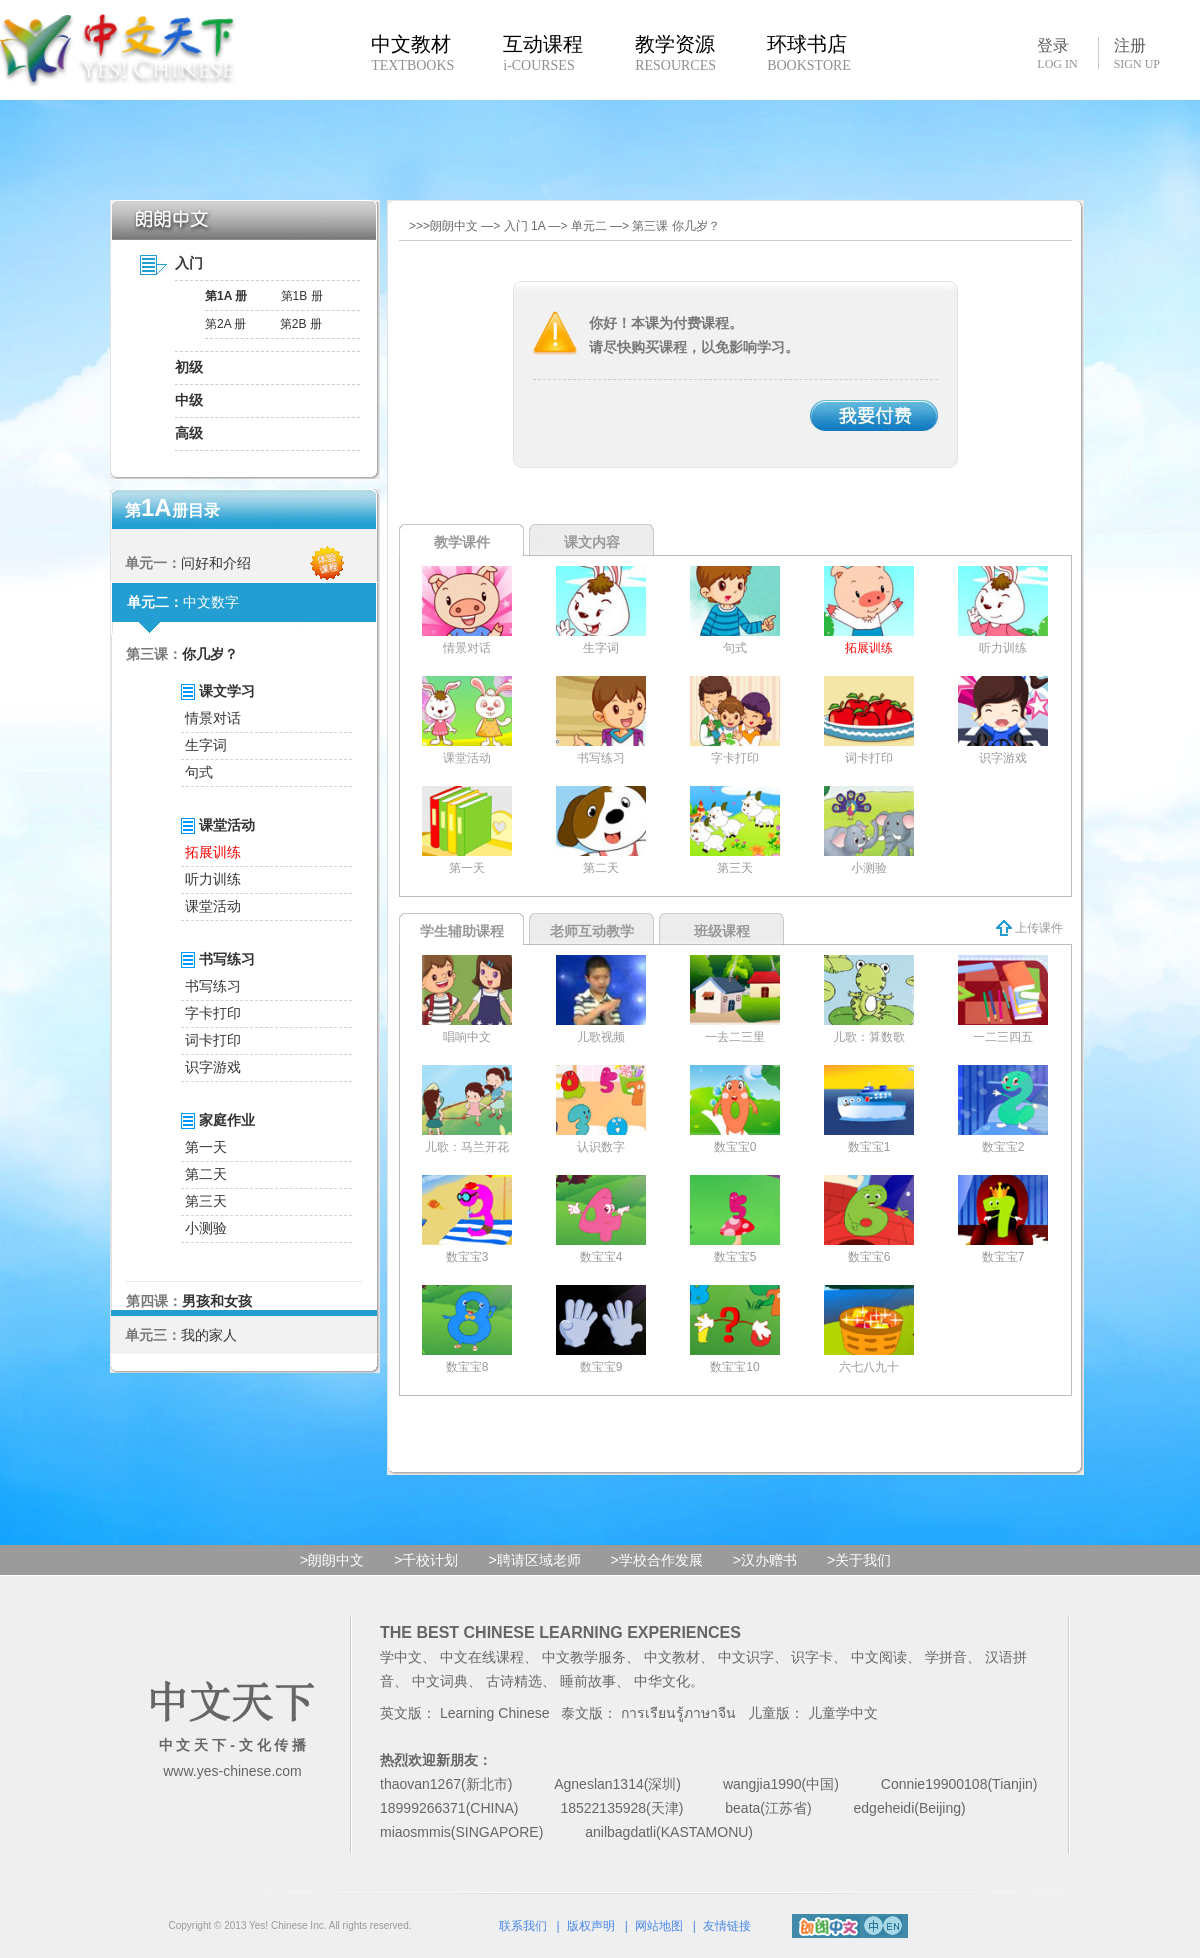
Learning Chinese (495, 1713)
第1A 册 (226, 296)
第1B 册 (302, 296)
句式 (199, 772)
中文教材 (672, 1657)
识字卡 (812, 1657)
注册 (1137, 54)
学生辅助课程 (462, 931)
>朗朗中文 (332, 1560)
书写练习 (213, 986)
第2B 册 (301, 324)
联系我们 (523, 1926)
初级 (189, 367)
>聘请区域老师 (534, 1560)
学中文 (401, 1657)
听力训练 (213, 879)
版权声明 (591, 1926)
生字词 (206, 745)
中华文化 (662, 1681)
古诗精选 (514, 1681)
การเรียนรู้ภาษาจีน (678, 1713)
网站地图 (659, 1926)
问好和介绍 (216, 563)
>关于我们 (859, 1560)
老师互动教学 (592, 931)
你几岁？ (210, 654)
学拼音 (946, 1657)
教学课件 (462, 542)
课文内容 (592, 542)
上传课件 (1029, 928)
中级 (189, 400)
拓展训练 (213, 852)
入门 (189, 263)
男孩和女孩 (217, 1301)
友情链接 (727, 1926)
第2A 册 (225, 324)
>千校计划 (426, 1560)
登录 (1057, 53)
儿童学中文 (843, 1713)
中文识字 (746, 1657)
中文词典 (440, 1681)
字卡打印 (213, 1013)
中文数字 (211, 602)
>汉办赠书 (765, 1560)
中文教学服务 (584, 1657)
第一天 (206, 1147)
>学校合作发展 (657, 1560)
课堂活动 (213, 906)
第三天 (206, 1201)
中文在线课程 (482, 1657)
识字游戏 (213, 1067)
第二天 (206, 1174)
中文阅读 (879, 1657)
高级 (189, 433)
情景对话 (213, 718)
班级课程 (722, 931)
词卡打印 (213, 1040)
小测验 (206, 1228)
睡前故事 (588, 1681)
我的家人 (209, 1335)
